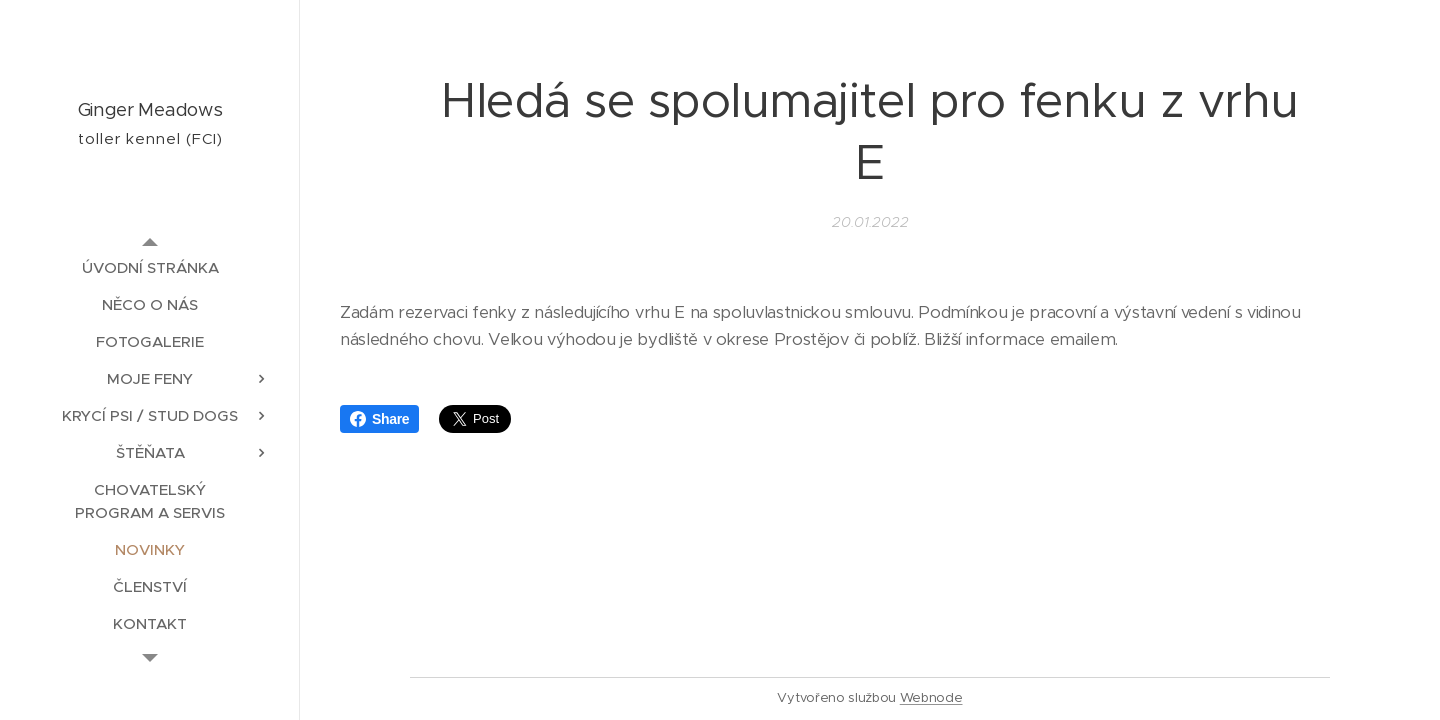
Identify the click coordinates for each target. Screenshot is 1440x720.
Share (379, 419)
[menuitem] (150, 267)
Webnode (931, 697)
